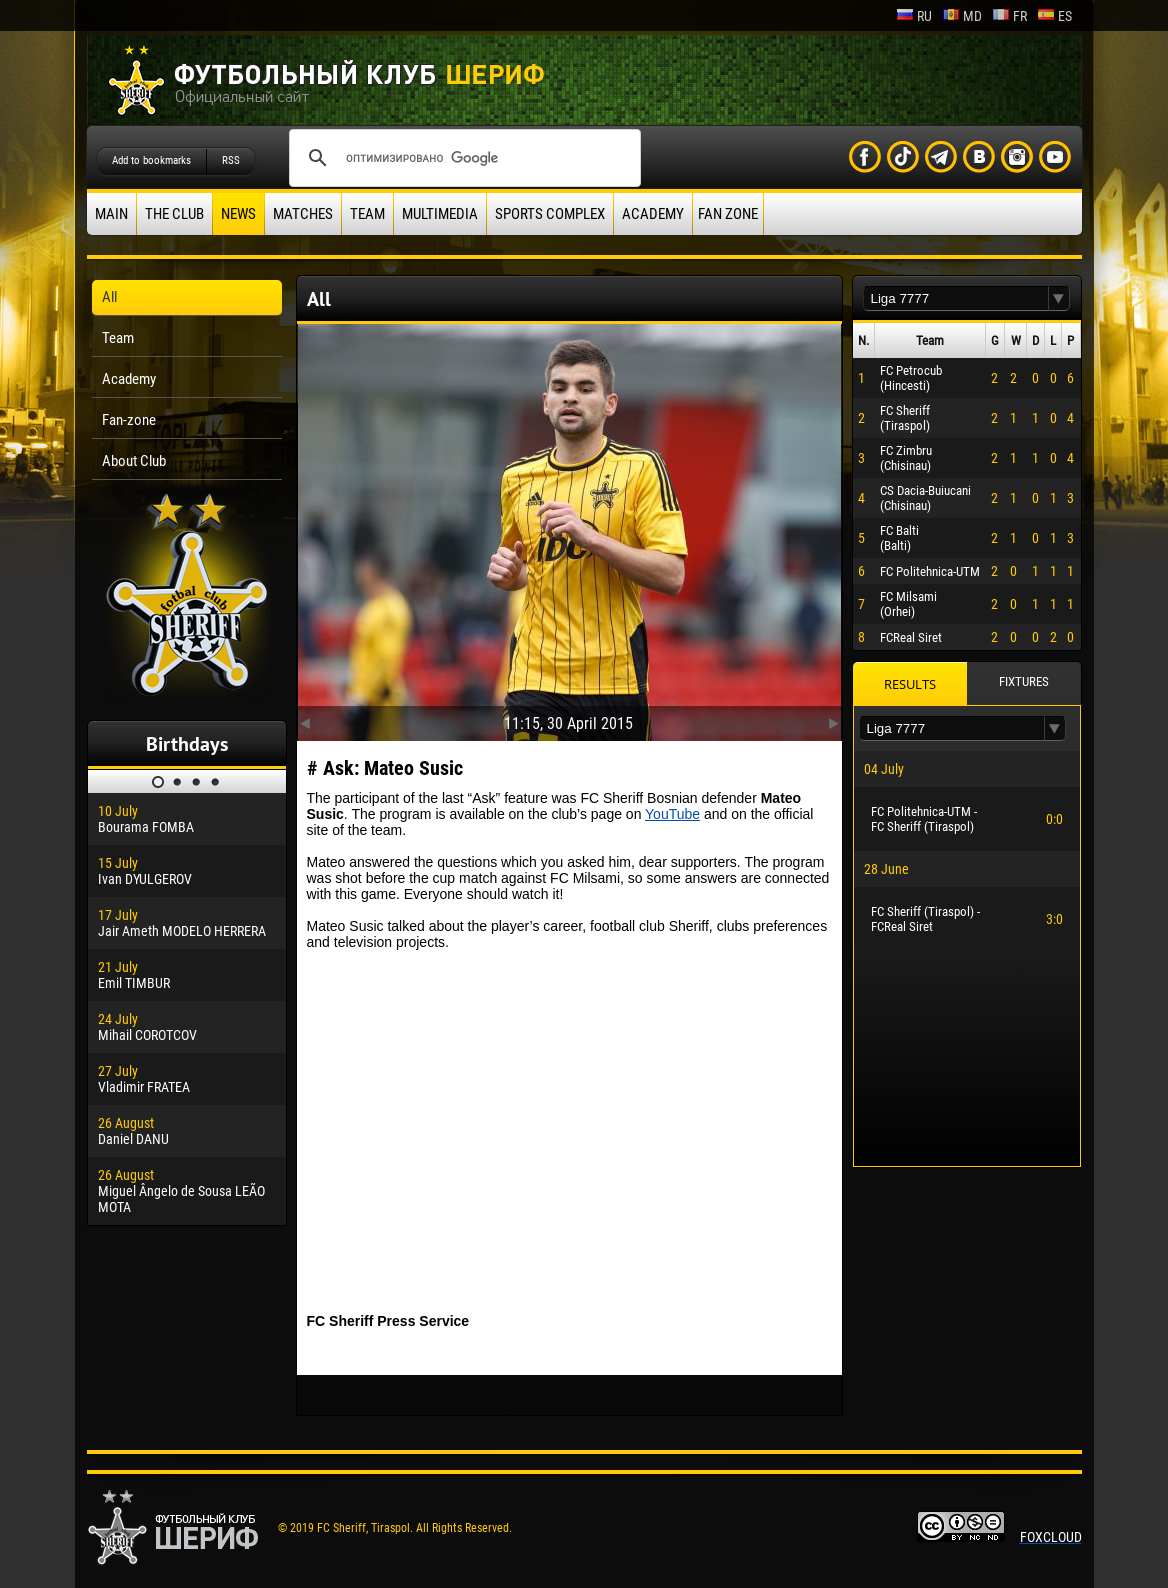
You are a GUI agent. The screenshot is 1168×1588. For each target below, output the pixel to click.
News (238, 214)
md (962, 16)
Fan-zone (129, 420)
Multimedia (440, 214)
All (109, 297)
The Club (174, 214)
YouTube (672, 814)
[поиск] (462, 158)
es (1054, 16)
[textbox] (956, 298)
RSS (231, 160)
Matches (303, 214)
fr (1009, 16)
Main (111, 214)
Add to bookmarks (151, 160)
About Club (134, 461)
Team (367, 214)
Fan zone (728, 214)
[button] (1059, 298)
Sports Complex (550, 214)
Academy (653, 214)
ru (914, 16)
